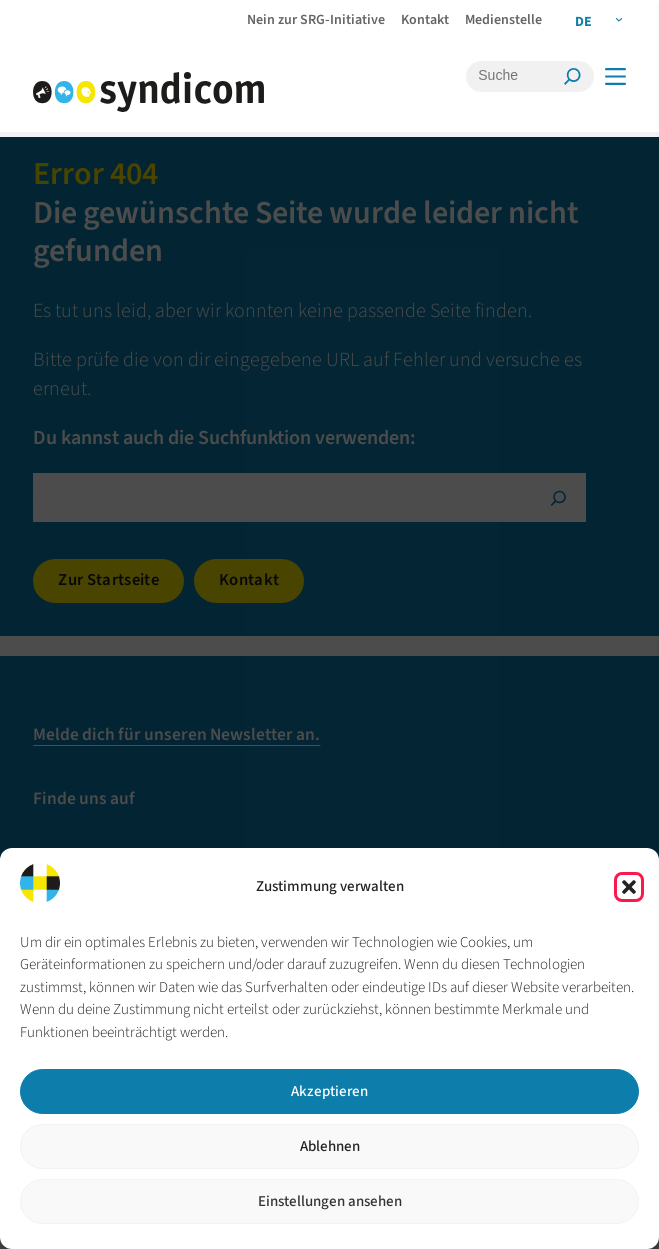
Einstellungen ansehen (330, 1201)
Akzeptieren (329, 1091)
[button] (629, 887)
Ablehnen (330, 1146)
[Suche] (517, 76)
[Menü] (614, 76)
